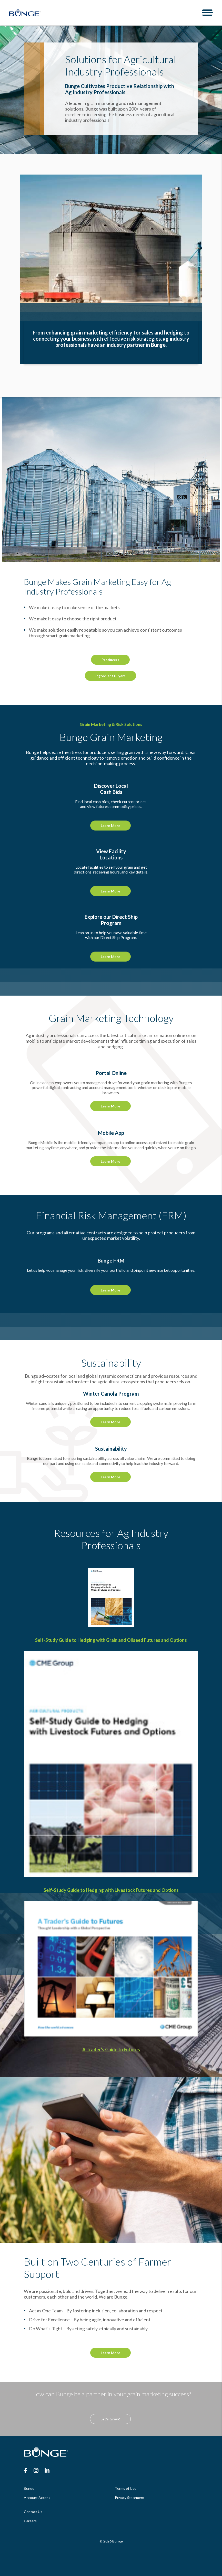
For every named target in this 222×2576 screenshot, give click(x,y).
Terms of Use (125, 2488)
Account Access (37, 2497)
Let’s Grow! (110, 2419)
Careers (30, 2521)
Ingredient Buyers (110, 676)
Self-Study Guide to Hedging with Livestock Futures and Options (111, 1890)
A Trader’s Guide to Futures (111, 2049)
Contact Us (33, 2511)
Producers (110, 660)
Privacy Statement (130, 2497)
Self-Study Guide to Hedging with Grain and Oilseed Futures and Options (111, 1640)
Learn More (110, 825)
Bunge (29, 2488)
